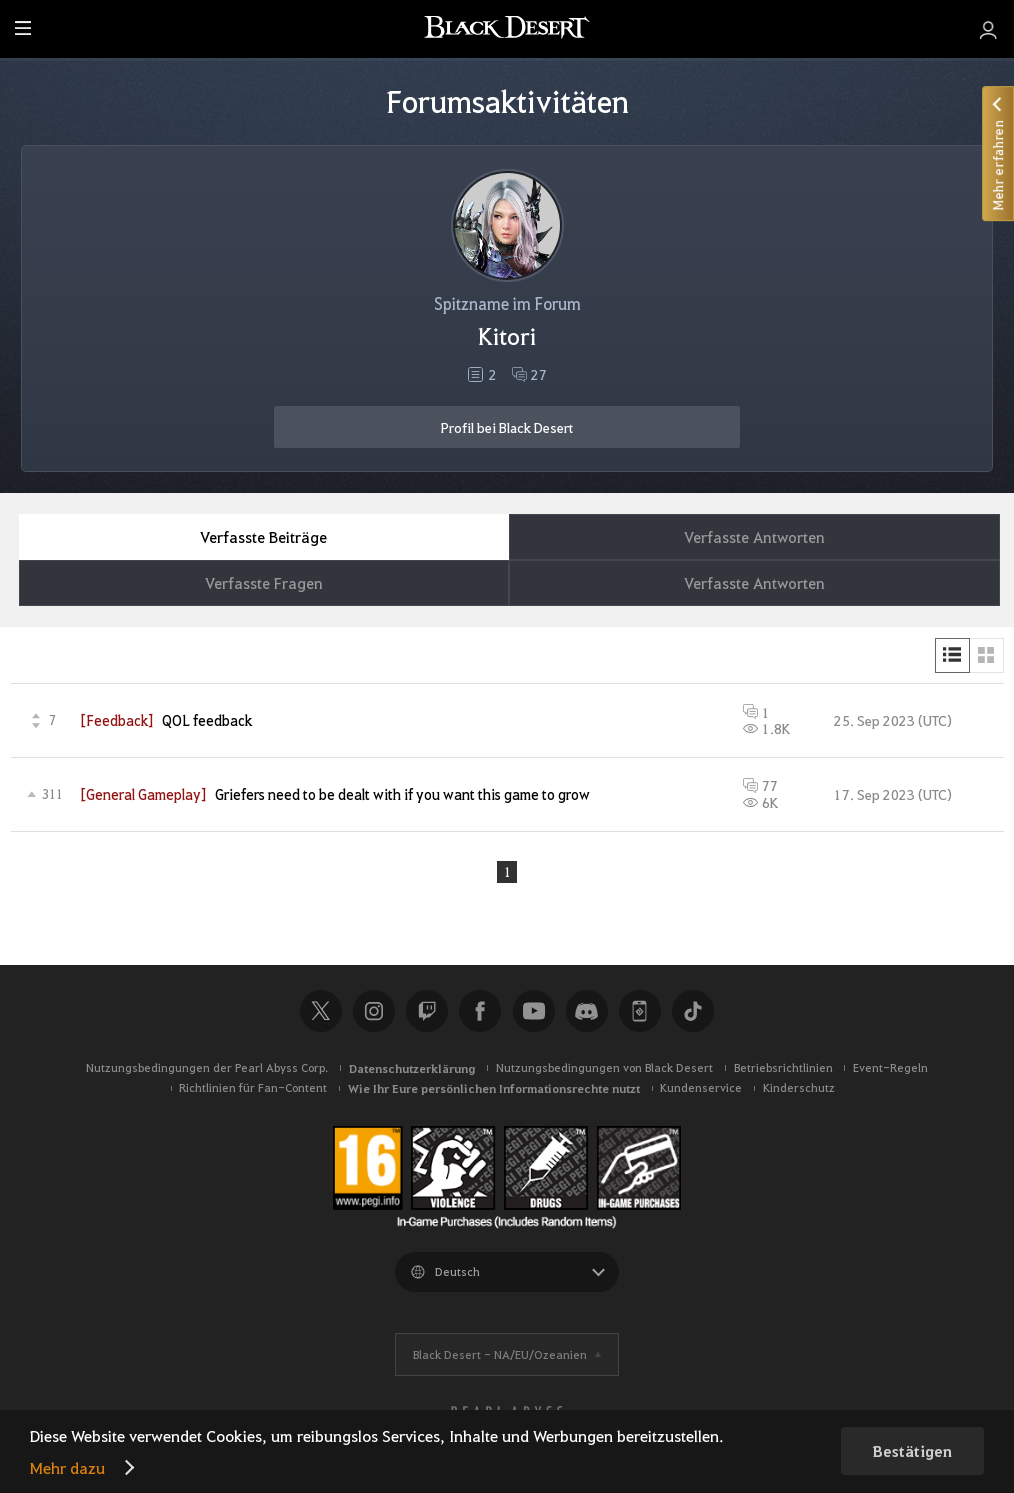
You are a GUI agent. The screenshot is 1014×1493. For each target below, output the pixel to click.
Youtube (534, 1012)
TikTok (693, 1012)
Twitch (427, 1012)
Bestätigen (912, 1451)
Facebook (480, 1012)
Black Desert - (500, 1355)
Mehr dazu (67, 1467)
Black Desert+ (640, 1012)
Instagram (374, 1012)
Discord (587, 1012)
